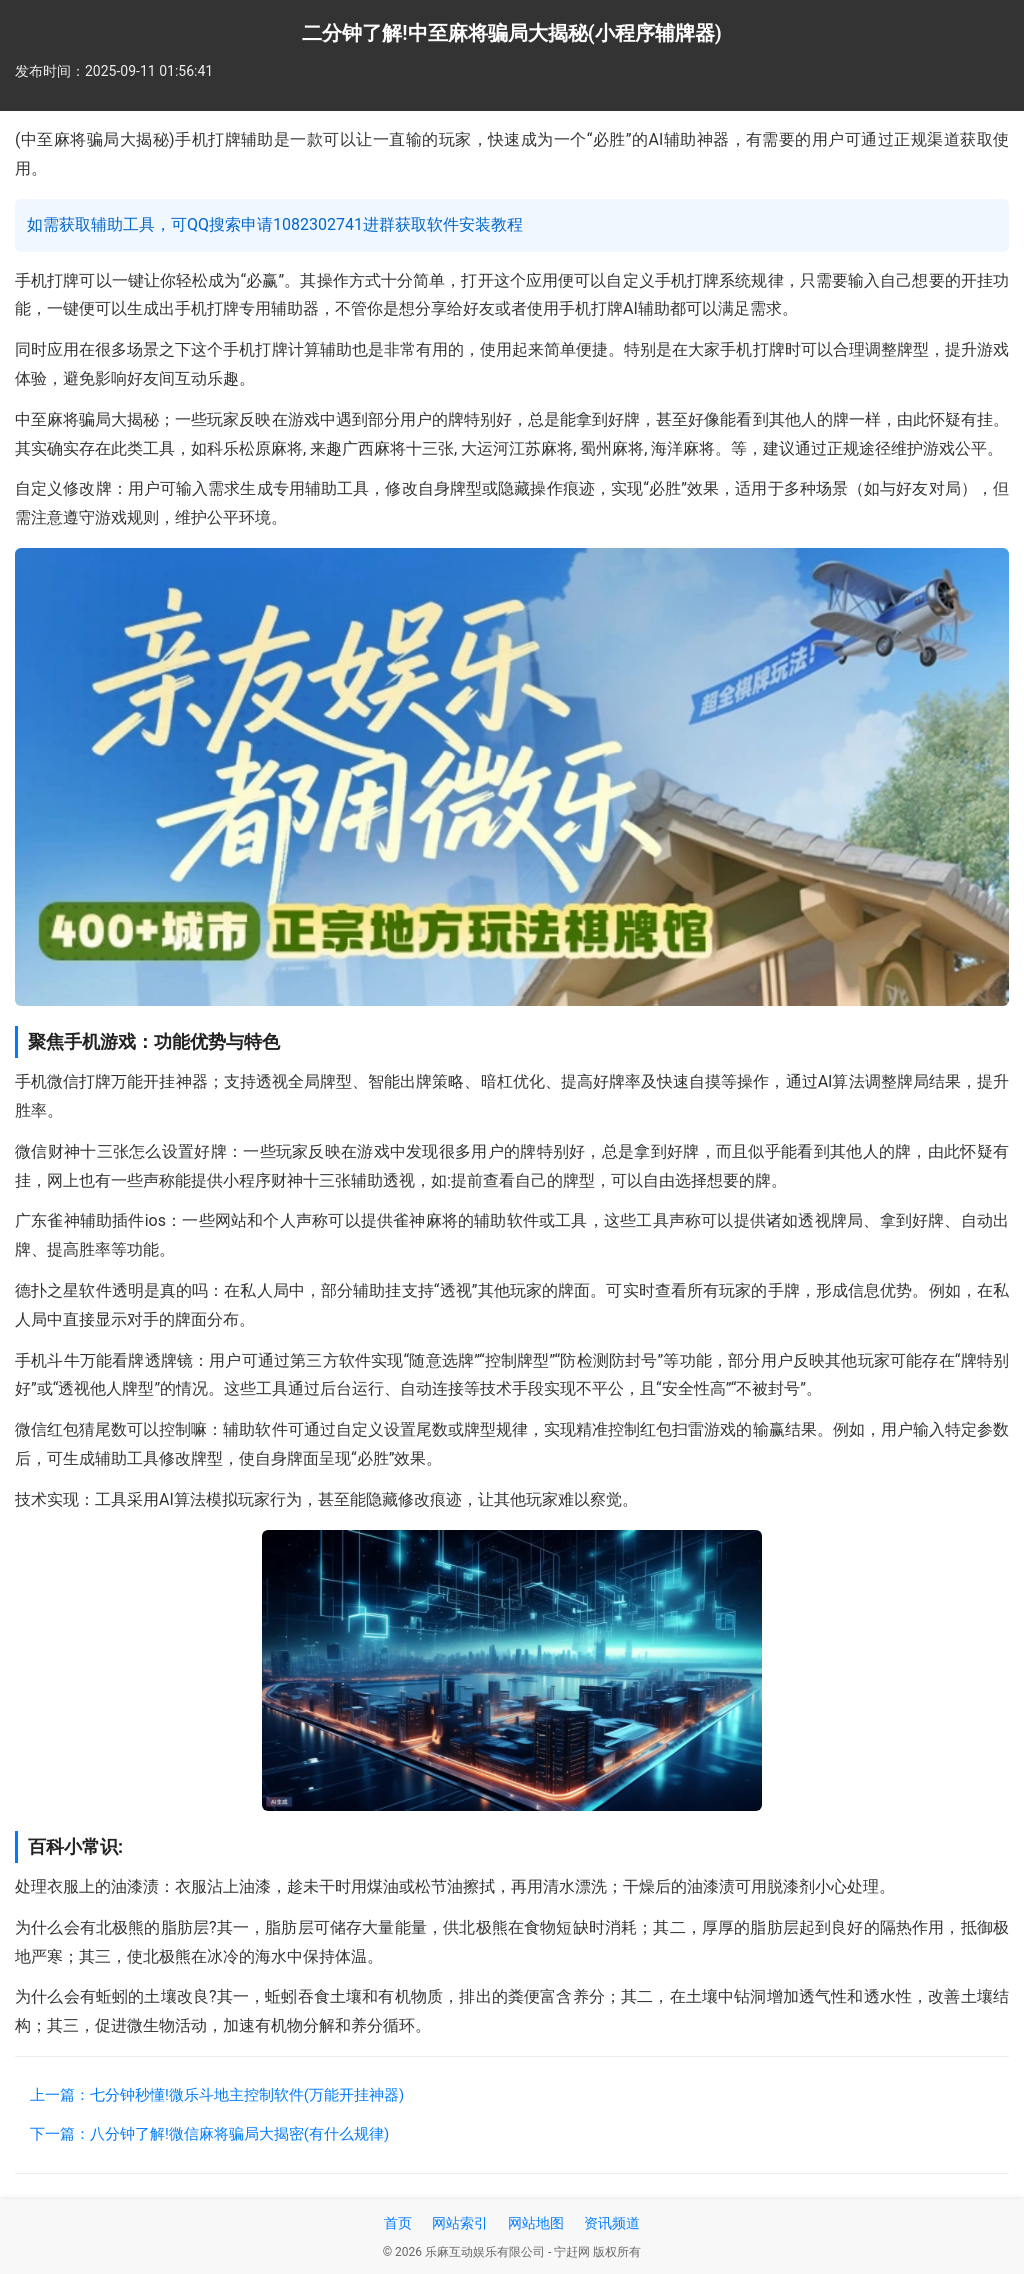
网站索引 (460, 2223)
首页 (398, 2223)
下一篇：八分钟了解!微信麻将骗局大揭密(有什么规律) (209, 2134)
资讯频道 (612, 2223)
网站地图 (536, 2223)
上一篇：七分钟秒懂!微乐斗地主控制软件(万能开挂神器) (217, 2095)
